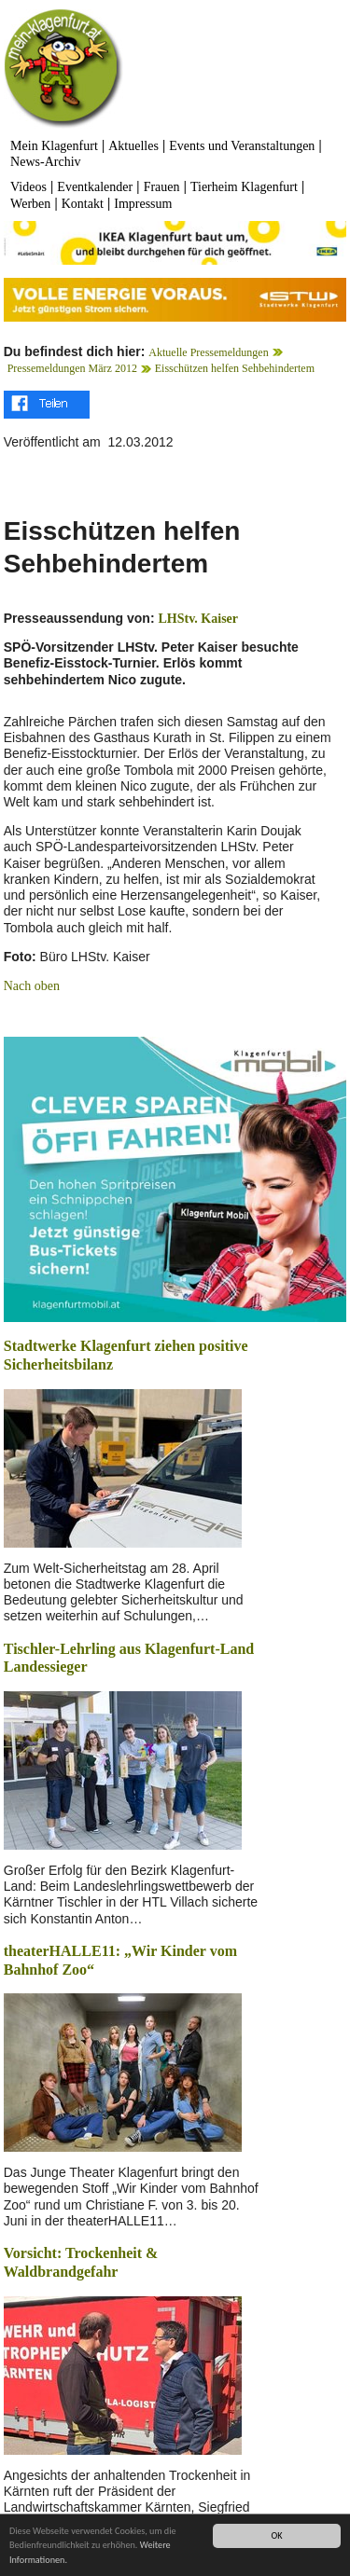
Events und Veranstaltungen (242, 146)
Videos (28, 187)
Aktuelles (133, 146)
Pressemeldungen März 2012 (72, 368)
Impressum (143, 204)
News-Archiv (45, 162)
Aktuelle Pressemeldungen (208, 352)
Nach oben (32, 986)
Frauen (162, 187)
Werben (30, 204)
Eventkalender (95, 187)
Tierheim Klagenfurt (244, 187)
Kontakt (83, 204)
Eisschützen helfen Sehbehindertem (235, 368)
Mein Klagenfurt (54, 146)
